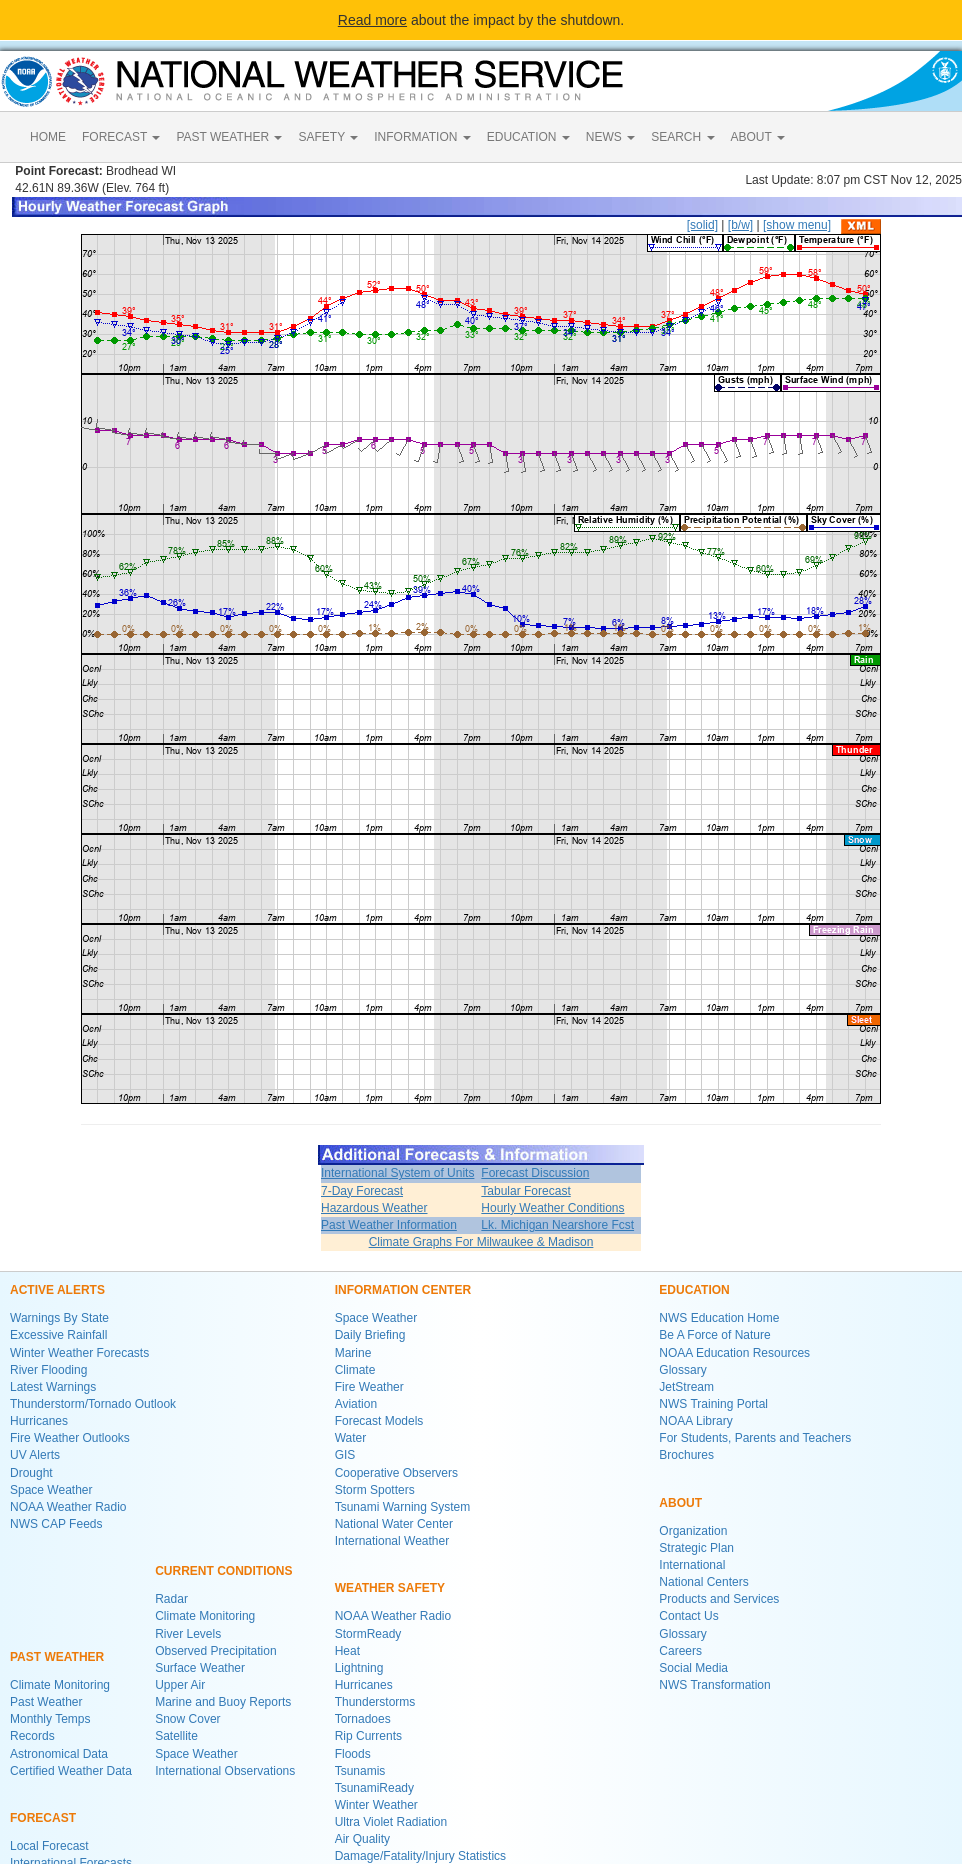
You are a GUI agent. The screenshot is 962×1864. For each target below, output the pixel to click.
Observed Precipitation (215, 1651)
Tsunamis (360, 1771)
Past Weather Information (389, 1225)
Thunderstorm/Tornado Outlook (93, 1404)
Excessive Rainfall (58, 1335)
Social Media (693, 1668)
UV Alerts (35, 1455)
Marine (353, 1353)
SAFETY (328, 137)
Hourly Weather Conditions (552, 1208)
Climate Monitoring (60, 1685)
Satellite (176, 1736)
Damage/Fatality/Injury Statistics (420, 1856)
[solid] (702, 225)
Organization (693, 1531)
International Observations (225, 1771)
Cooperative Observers (396, 1473)
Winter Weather (376, 1805)
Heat (347, 1651)
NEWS (610, 137)
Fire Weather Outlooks (70, 1438)
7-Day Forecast (362, 1191)
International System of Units (397, 1173)
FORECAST (121, 137)
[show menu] (797, 225)
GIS (345, 1455)
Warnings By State (59, 1318)
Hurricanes (39, 1421)
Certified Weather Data (71, 1771)
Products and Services (719, 1599)
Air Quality (362, 1839)
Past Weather (46, 1702)
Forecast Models (379, 1421)
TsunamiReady (374, 1788)
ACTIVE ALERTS (57, 1290)
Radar (171, 1599)
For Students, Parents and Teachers (755, 1438)
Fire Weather (369, 1387)
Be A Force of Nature (714, 1335)
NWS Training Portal (713, 1404)
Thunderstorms (375, 1702)
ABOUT (758, 137)
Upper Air (180, 1685)
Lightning (359, 1668)
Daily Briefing (370, 1335)
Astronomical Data (59, 1754)
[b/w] (740, 225)
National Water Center (394, 1524)
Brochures (686, 1455)
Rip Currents (368, 1736)
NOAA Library (695, 1421)
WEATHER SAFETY (390, 1588)
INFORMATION (422, 137)
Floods (353, 1754)
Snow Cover (187, 1719)
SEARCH (682, 137)
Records (32, 1736)
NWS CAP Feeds (56, 1524)
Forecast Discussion (535, 1173)
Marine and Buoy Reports (223, 1702)
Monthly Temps (50, 1719)
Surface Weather (200, 1668)
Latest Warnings (53, 1387)
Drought (31, 1473)
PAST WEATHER (229, 137)
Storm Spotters (375, 1490)
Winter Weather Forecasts (79, 1353)
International (692, 1565)
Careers (680, 1651)
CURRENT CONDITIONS (223, 1571)
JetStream (686, 1387)
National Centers (703, 1582)
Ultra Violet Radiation (391, 1822)
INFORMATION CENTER (403, 1290)
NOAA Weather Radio (68, 1507)
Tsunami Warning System (403, 1507)
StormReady (368, 1634)
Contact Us (688, 1616)
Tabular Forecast (525, 1191)
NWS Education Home (719, 1318)
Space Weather (51, 1490)
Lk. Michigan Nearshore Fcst (557, 1225)
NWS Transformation (714, 1685)
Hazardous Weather (374, 1208)
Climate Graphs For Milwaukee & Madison (481, 1242)
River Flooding (48, 1370)
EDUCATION (528, 137)
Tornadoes (363, 1719)
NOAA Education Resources (734, 1353)
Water (351, 1438)
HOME (48, 137)
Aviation (356, 1404)
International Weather (392, 1541)
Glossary (682, 1370)
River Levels (188, 1634)
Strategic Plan (696, 1548)
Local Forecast (49, 1846)
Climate (355, 1370)
